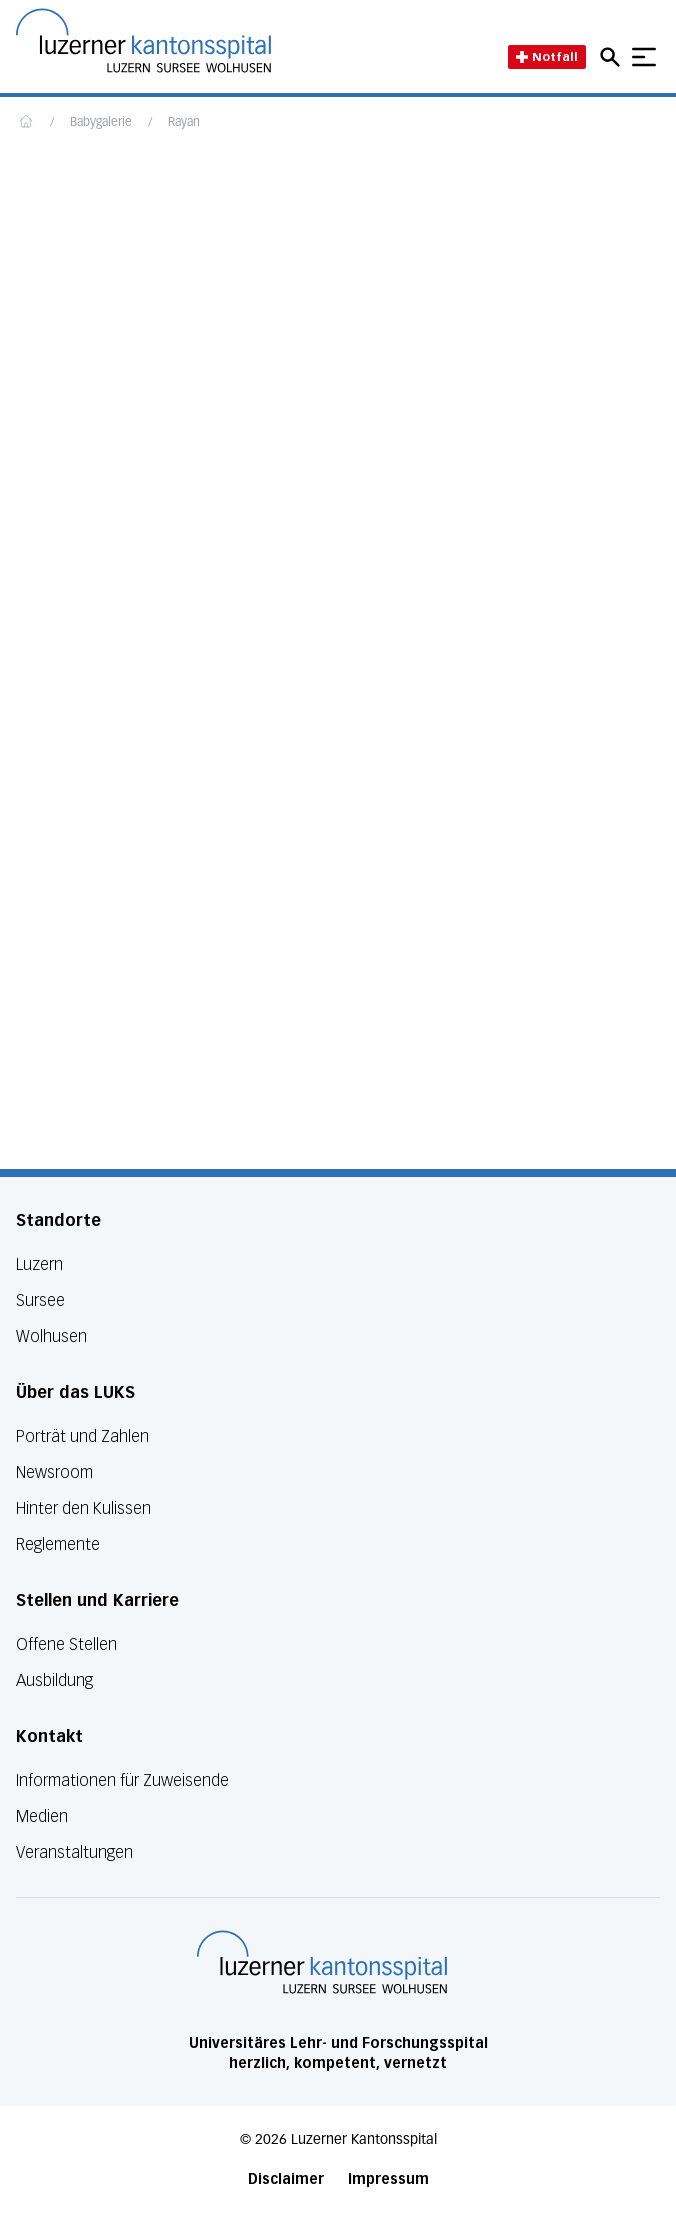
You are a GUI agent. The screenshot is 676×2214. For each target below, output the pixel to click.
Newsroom (54, 1472)
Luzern (39, 1264)
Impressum (388, 2179)
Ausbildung (54, 1680)
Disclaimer (286, 2179)
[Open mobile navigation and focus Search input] (613, 57)
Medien (42, 1816)
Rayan (184, 123)
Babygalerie (101, 123)
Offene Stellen (66, 1644)
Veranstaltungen (74, 1852)
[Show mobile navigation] (644, 57)
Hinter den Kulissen (83, 1508)
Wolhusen (51, 1336)
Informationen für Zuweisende (122, 1780)
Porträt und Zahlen (82, 1436)
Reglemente (58, 1544)
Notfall (547, 56)
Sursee (40, 1300)
